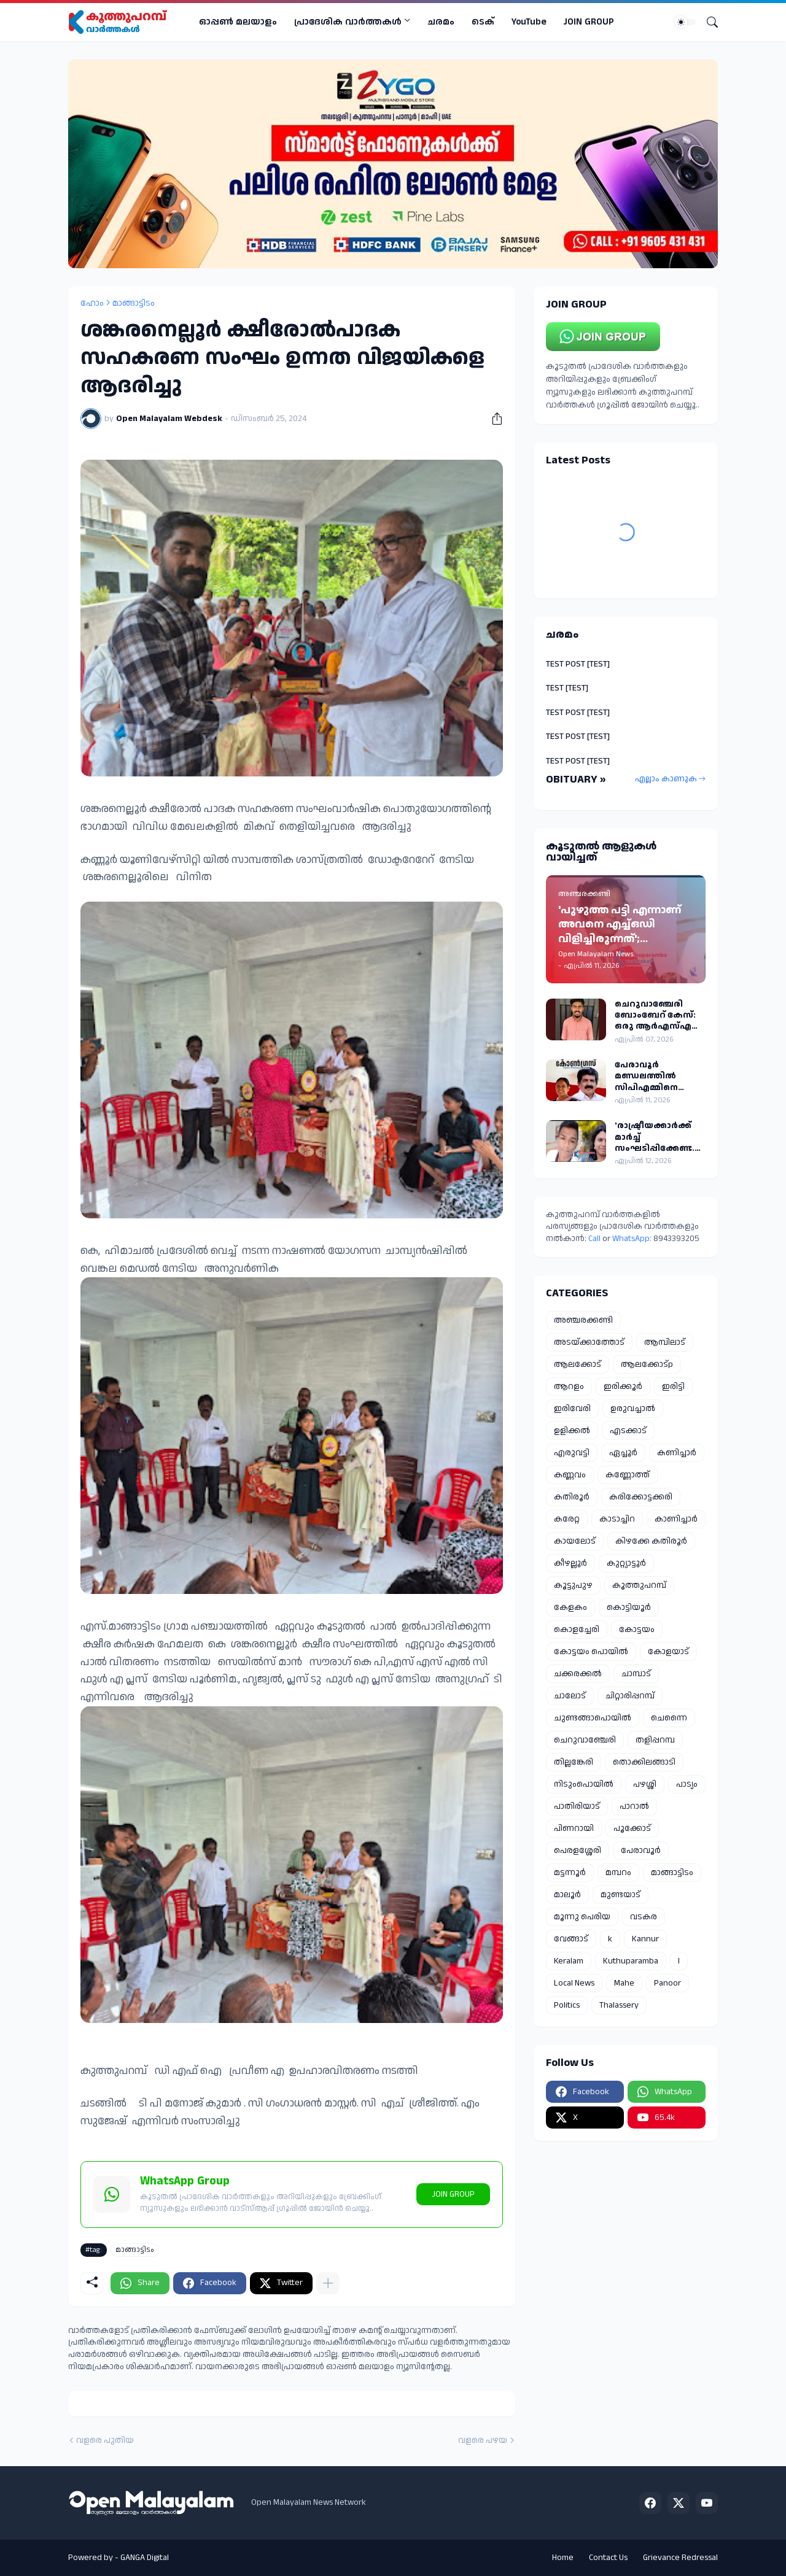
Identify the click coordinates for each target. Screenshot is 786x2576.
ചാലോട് (570, 1696)
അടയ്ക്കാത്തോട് (589, 1342)
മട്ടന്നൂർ (570, 1872)
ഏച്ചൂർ (623, 1453)
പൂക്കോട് (632, 1828)
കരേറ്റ (567, 1519)
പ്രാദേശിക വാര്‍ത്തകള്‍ (348, 21)
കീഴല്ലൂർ (570, 1563)
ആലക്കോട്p (647, 1364)
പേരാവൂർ (641, 1850)
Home (563, 2557)
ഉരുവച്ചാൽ (632, 1408)
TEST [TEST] (567, 688)
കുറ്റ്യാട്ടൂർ (626, 1563)
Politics (567, 2005)
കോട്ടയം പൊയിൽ (591, 1652)
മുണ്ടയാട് (620, 1895)
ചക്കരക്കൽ (578, 1674)
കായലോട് (575, 1541)
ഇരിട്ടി (673, 1386)
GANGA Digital (144, 2557)
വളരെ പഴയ (482, 2440)
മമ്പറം (618, 1872)
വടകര (643, 1917)
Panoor (667, 1983)
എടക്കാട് (628, 1431)
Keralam (568, 1961)
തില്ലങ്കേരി (573, 1762)
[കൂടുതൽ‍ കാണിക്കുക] (328, 2283)
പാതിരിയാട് (577, 1806)
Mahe (624, 1983)
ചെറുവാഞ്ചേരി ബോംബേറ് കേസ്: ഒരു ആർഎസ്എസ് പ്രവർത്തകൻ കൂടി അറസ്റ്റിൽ (658, 1015)
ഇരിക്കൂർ (623, 1386)
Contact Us (608, 2557)
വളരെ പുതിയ (105, 2440)
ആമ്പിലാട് (664, 1342)
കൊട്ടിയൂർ (629, 1607)
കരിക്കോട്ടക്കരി (640, 1497)
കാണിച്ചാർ (676, 1519)
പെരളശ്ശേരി (577, 1850)
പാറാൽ (634, 1806)
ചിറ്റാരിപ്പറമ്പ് (630, 1696)
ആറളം (569, 1386)
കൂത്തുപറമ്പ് (639, 1585)
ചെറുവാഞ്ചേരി (585, 1740)
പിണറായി (574, 1828)
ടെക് (483, 21)
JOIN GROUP (589, 21)
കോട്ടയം (637, 1629)
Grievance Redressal (680, 2557)
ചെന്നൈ (669, 1718)
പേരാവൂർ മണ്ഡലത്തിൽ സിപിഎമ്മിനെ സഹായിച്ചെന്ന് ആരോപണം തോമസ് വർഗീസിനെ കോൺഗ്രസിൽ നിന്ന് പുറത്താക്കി (660, 1076)
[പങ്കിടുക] (492, 418)
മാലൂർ (567, 1895)
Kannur (645, 1939)
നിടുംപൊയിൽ (583, 1784)
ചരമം (440, 21)
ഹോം (92, 303)
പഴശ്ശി (644, 1784)
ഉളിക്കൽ (572, 1431)
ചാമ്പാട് (636, 1674)
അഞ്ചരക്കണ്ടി (583, 1320)
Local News (574, 1983)
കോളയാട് (668, 1652)
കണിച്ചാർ (676, 1453)
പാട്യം (687, 1784)
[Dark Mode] (685, 22)
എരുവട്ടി (572, 1453)
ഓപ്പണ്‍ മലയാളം (238, 21)
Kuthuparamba (630, 1961)
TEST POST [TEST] (578, 664)
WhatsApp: (632, 1238)
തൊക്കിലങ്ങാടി (644, 1762)
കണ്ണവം (570, 1475)
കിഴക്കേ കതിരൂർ (651, 1541)
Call (594, 1238)
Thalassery (619, 2005)
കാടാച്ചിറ (617, 1519)
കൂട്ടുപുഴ (573, 1585)
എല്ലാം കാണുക (666, 778)
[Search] (707, 22)
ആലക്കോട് (577, 1364)
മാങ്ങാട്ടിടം (133, 303)
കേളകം (570, 1607)
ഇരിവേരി (572, 1408)
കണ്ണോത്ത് (627, 1475)
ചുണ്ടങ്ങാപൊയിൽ (592, 1718)
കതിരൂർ (572, 1497)
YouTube (529, 21)
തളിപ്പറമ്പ (655, 1740)
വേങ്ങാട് (571, 1939)
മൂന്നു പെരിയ (582, 1917)
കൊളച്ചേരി (576, 1629)
